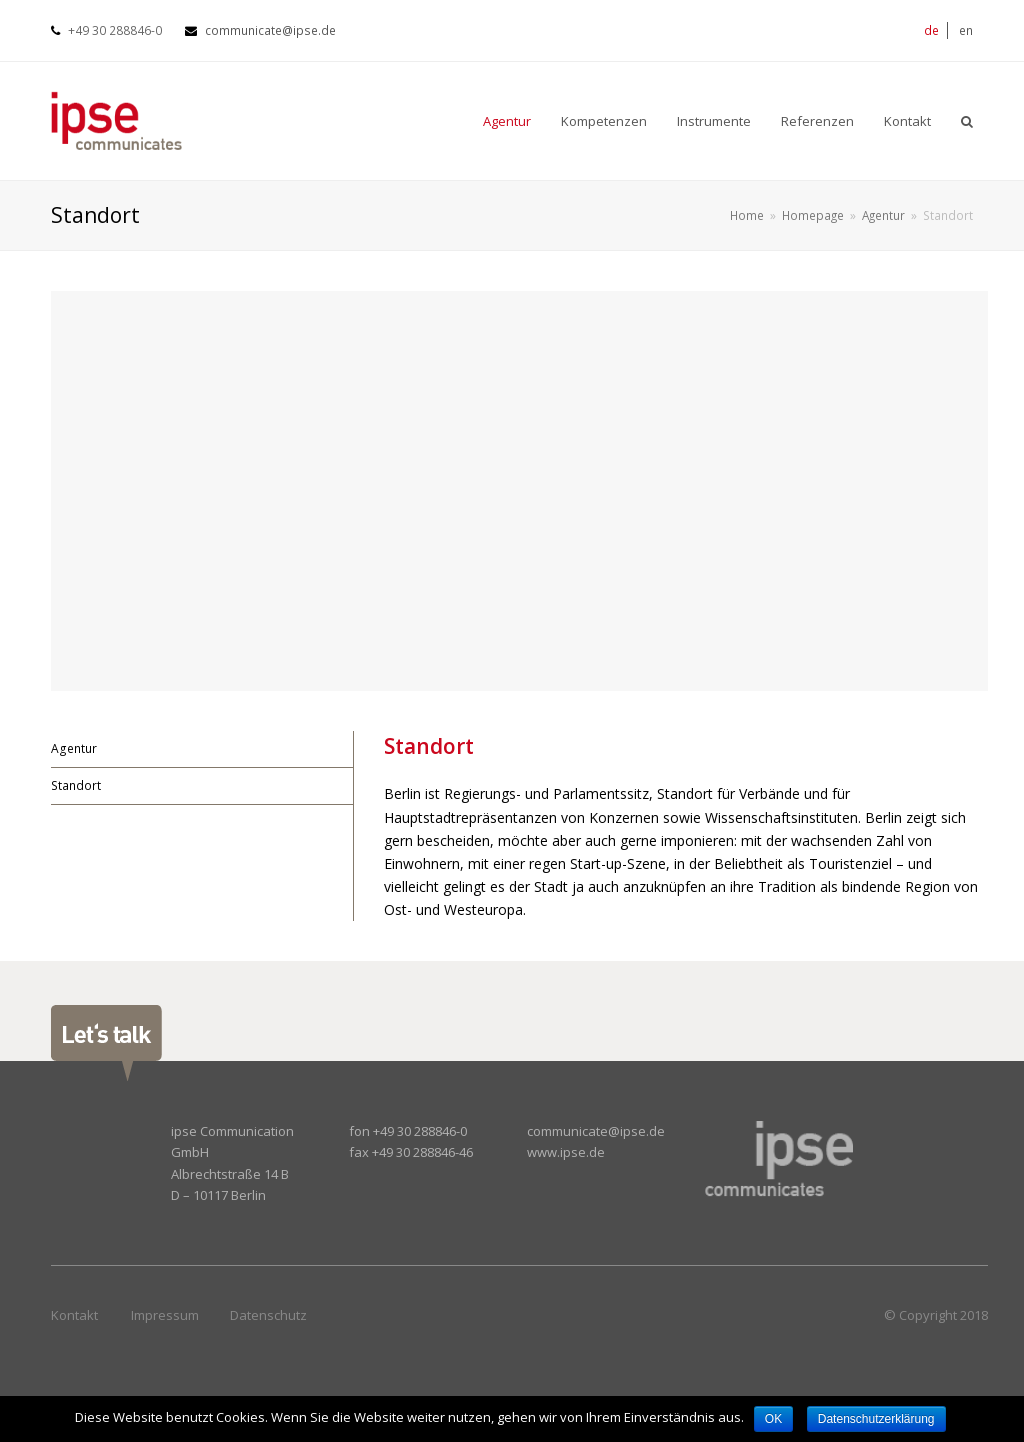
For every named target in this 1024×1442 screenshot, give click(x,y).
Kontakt (74, 1315)
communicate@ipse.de (270, 30)
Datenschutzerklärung (876, 1419)
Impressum (165, 1315)
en (966, 30)
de (931, 30)
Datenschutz (268, 1315)
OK (773, 1419)
